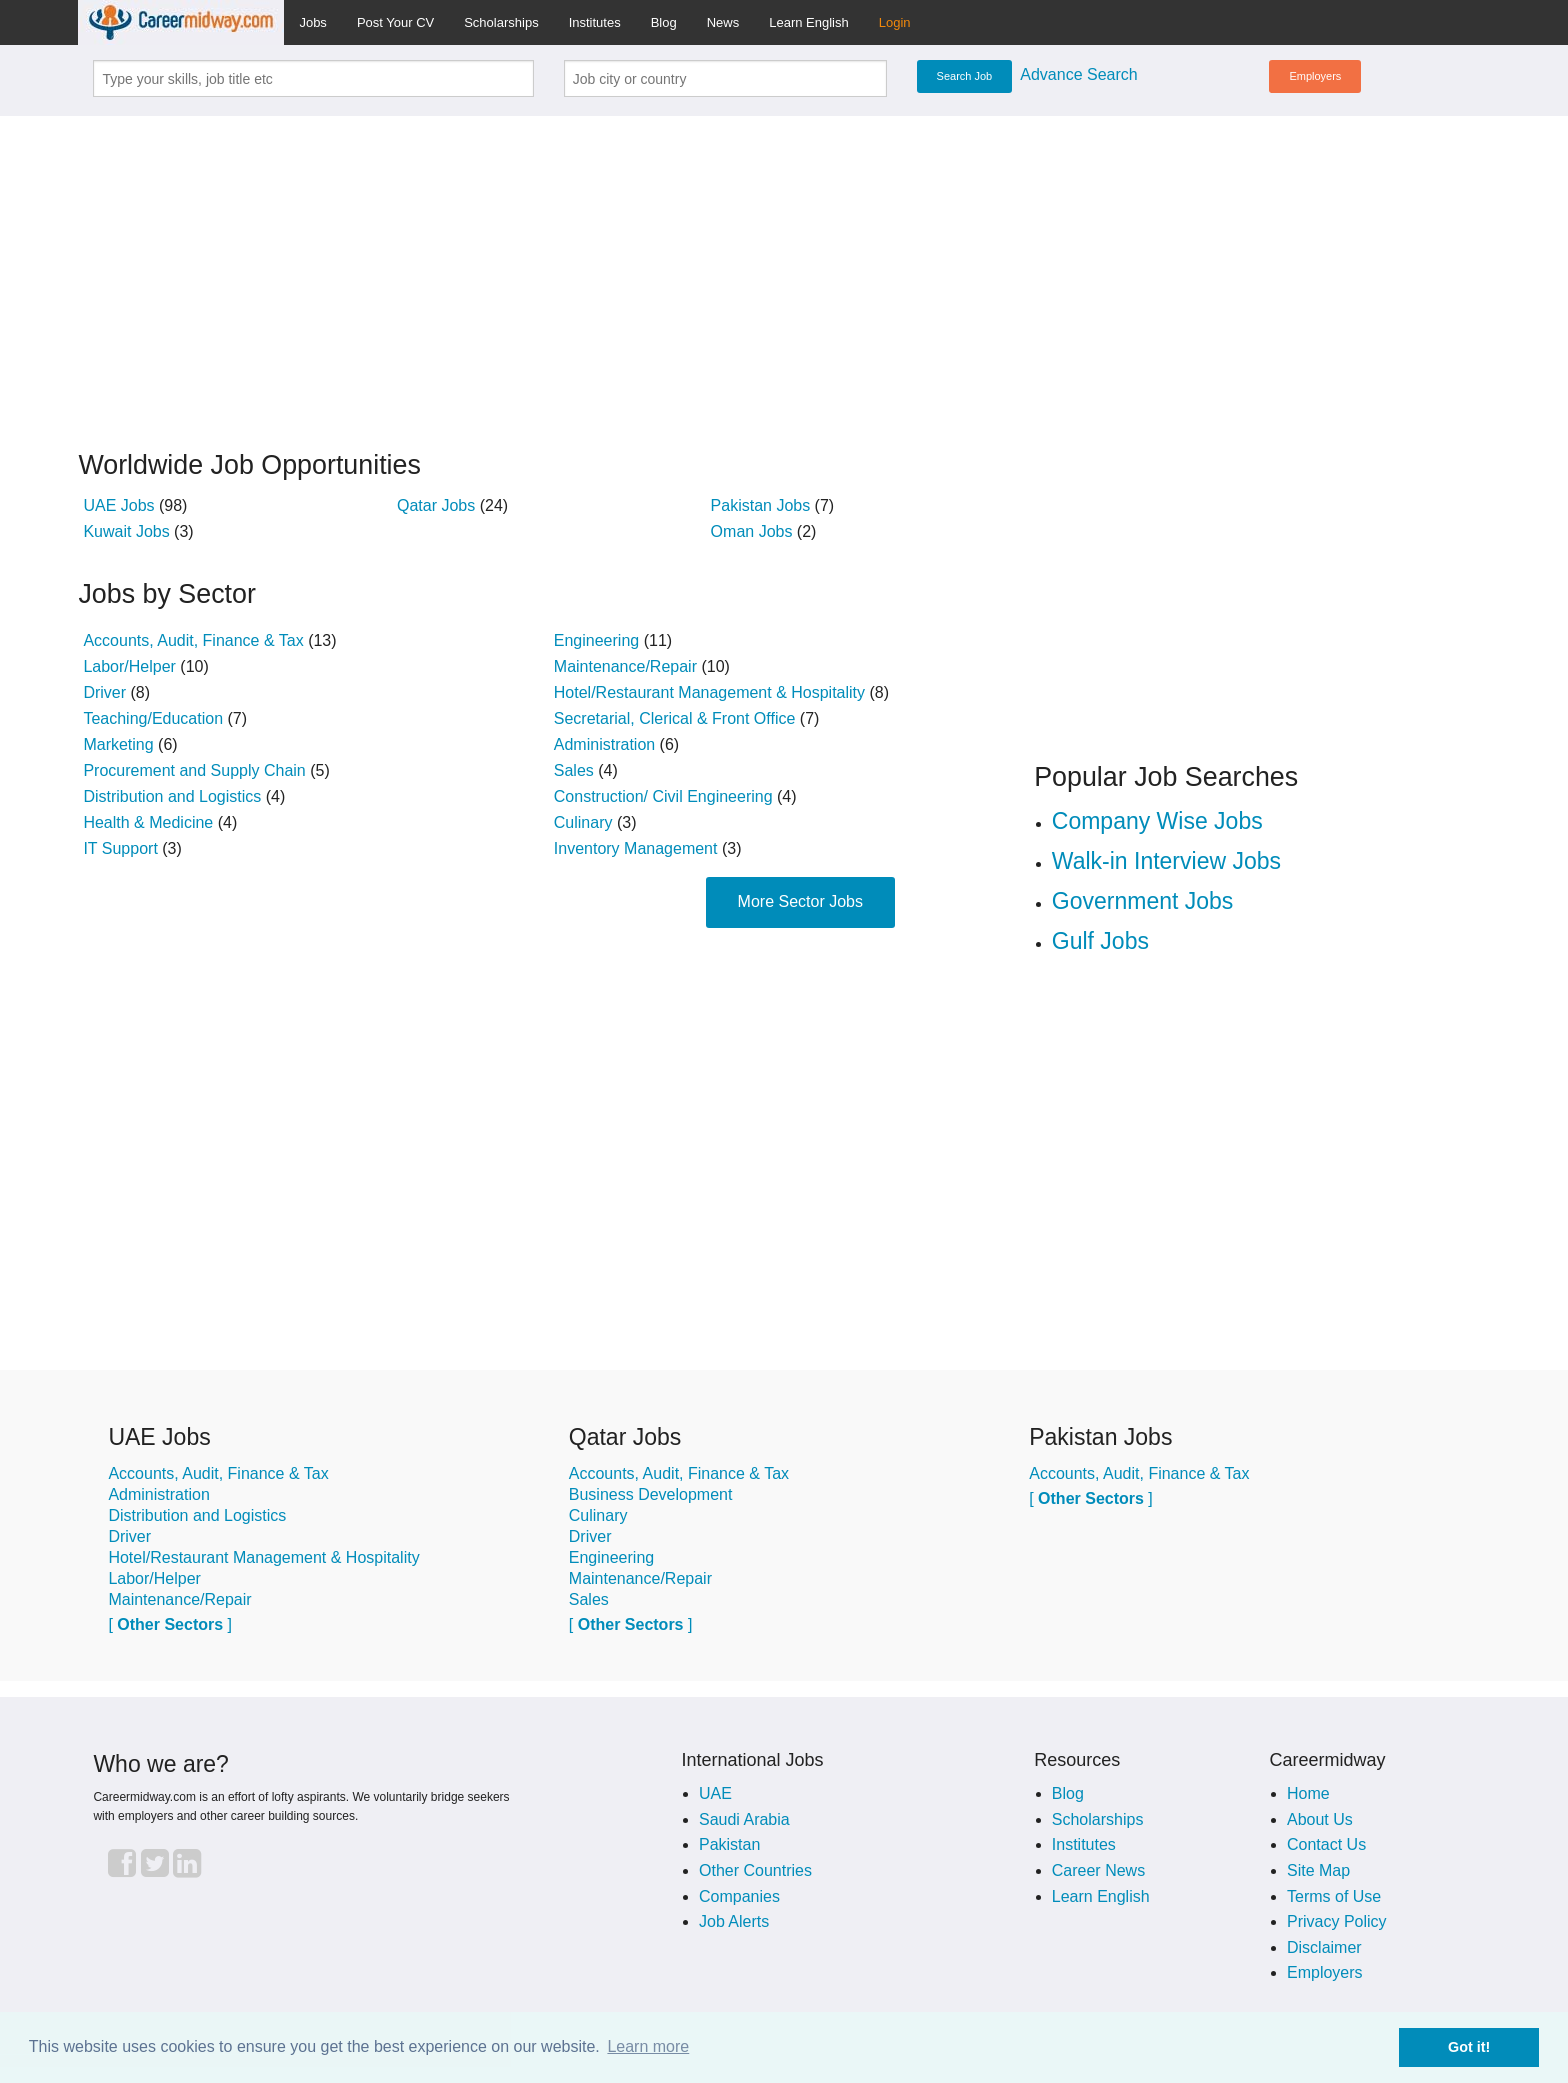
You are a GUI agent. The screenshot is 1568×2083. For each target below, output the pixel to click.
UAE (715, 1793)
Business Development (651, 1494)
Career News (1098, 1870)
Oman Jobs (752, 531)
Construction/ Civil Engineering (663, 796)
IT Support (120, 848)
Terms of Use (1334, 1896)
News (723, 22)
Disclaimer (1324, 1947)
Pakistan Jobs (761, 505)
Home (1308, 1793)
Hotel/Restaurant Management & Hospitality (709, 692)
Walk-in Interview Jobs (1166, 861)
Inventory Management (636, 848)
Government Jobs (1143, 901)
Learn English (809, 22)
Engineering (596, 640)
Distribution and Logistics (172, 796)
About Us (1320, 1819)
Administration (604, 744)
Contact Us (1326, 1844)
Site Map (1318, 1870)
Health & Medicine (148, 822)
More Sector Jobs (800, 901)
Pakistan (729, 1844)
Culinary (583, 822)
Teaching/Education (153, 718)
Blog (664, 22)
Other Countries (755, 1870)
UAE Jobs (118, 505)
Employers (1315, 76)
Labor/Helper (129, 666)
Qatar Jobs (436, 505)
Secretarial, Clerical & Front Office (675, 718)
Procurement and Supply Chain (194, 770)
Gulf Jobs (1100, 941)
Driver (104, 692)
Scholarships (501, 22)
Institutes (595, 22)
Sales (574, 770)
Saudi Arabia (744, 1819)
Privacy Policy (1337, 1921)
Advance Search (1078, 74)
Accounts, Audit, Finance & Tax (193, 640)
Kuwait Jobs (126, 531)
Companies (739, 1896)
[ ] (170, 1624)
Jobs (312, 22)
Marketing (118, 744)
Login (895, 22)
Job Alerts (734, 1921)
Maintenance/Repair (625, 666)
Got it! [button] (1469, 2047)
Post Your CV (395, 22)
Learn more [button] (648, 2046)
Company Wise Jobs (1157, 821)
